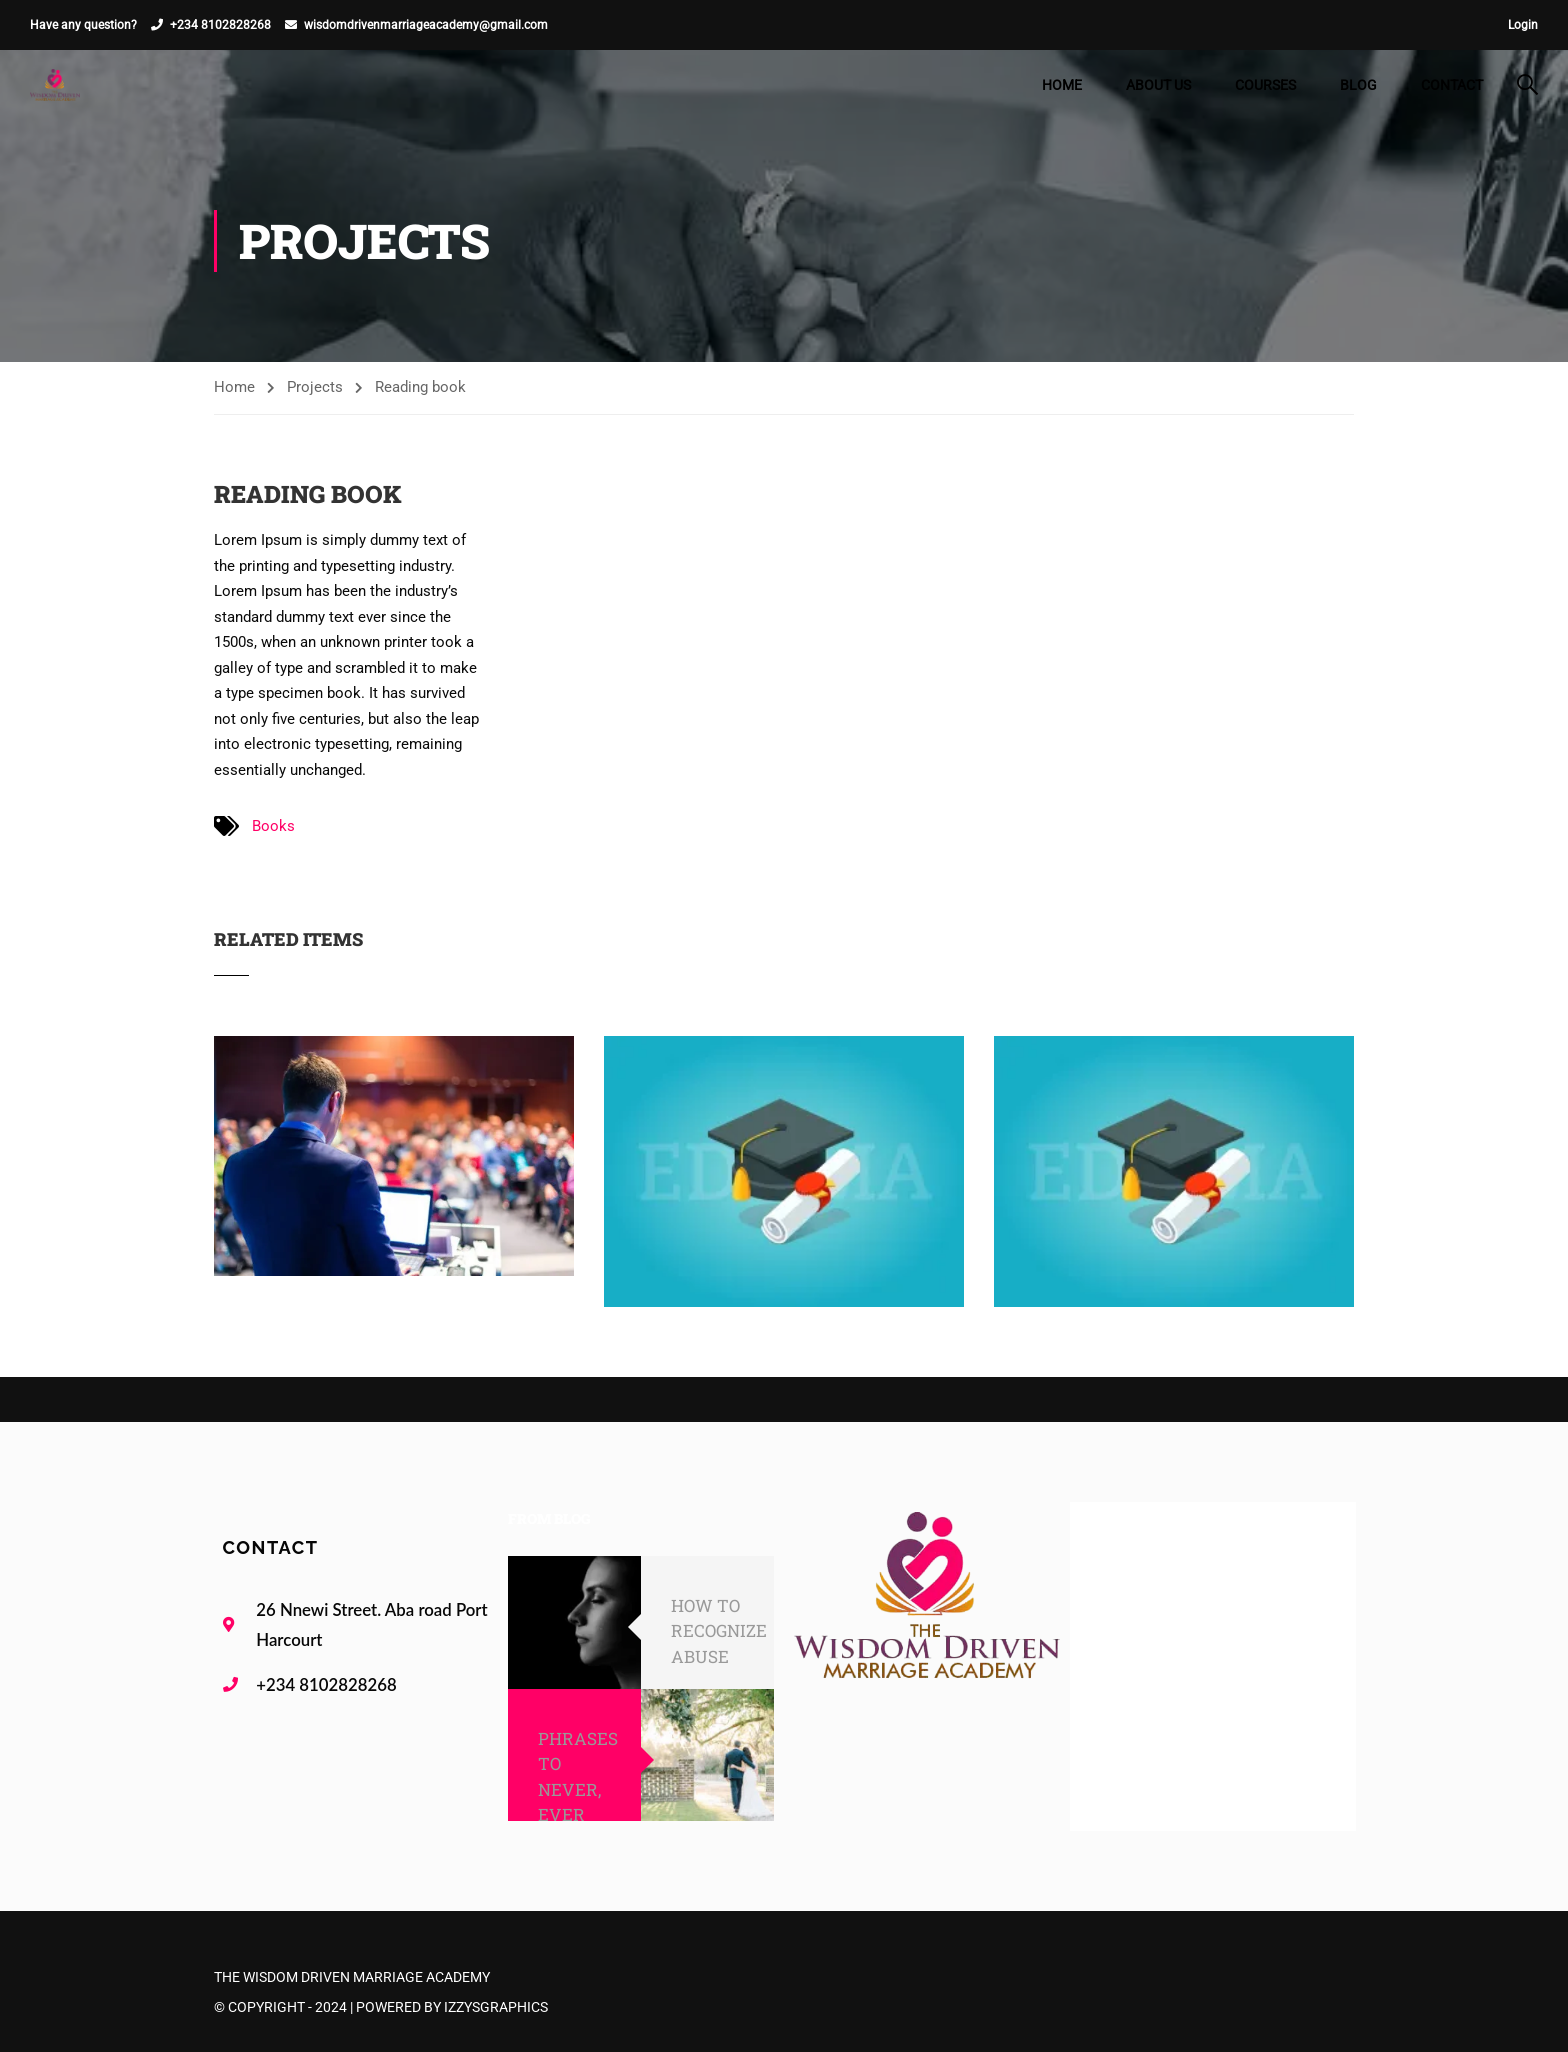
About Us (1158, 85)
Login (1523, 25)
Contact (1452, 85)
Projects (315, 387)
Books (273, 826)
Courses (1265, 85)
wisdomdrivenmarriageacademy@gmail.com (426, 25)
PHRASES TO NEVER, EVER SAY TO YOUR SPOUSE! (578, 1815)
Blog (1358, 85)
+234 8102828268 (220, 25)
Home (1062, 85)
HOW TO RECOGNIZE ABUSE (719, 1631)
